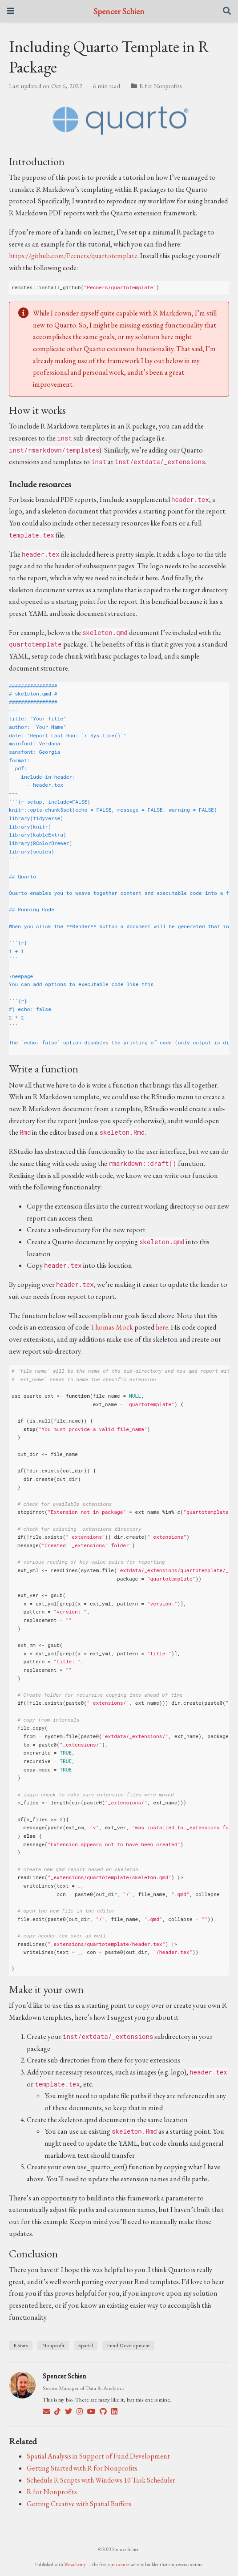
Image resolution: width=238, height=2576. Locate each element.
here (162, 1327)
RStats (20, 2345)
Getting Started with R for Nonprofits (82, 2468)
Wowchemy (75, 2564)
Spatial (85, 2345)
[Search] (227, 11)
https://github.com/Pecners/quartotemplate (73, 255)
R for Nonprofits (160, 86)
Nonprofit (53, 2345)
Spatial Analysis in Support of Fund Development (98, 2456)
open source (118, 2564)
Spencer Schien (119, 11)
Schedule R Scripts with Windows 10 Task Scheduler (101, 2480)
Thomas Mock (111, 1327)
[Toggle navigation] (10, 11)
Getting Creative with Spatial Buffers (79, 2503)
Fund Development (128, 2345)
